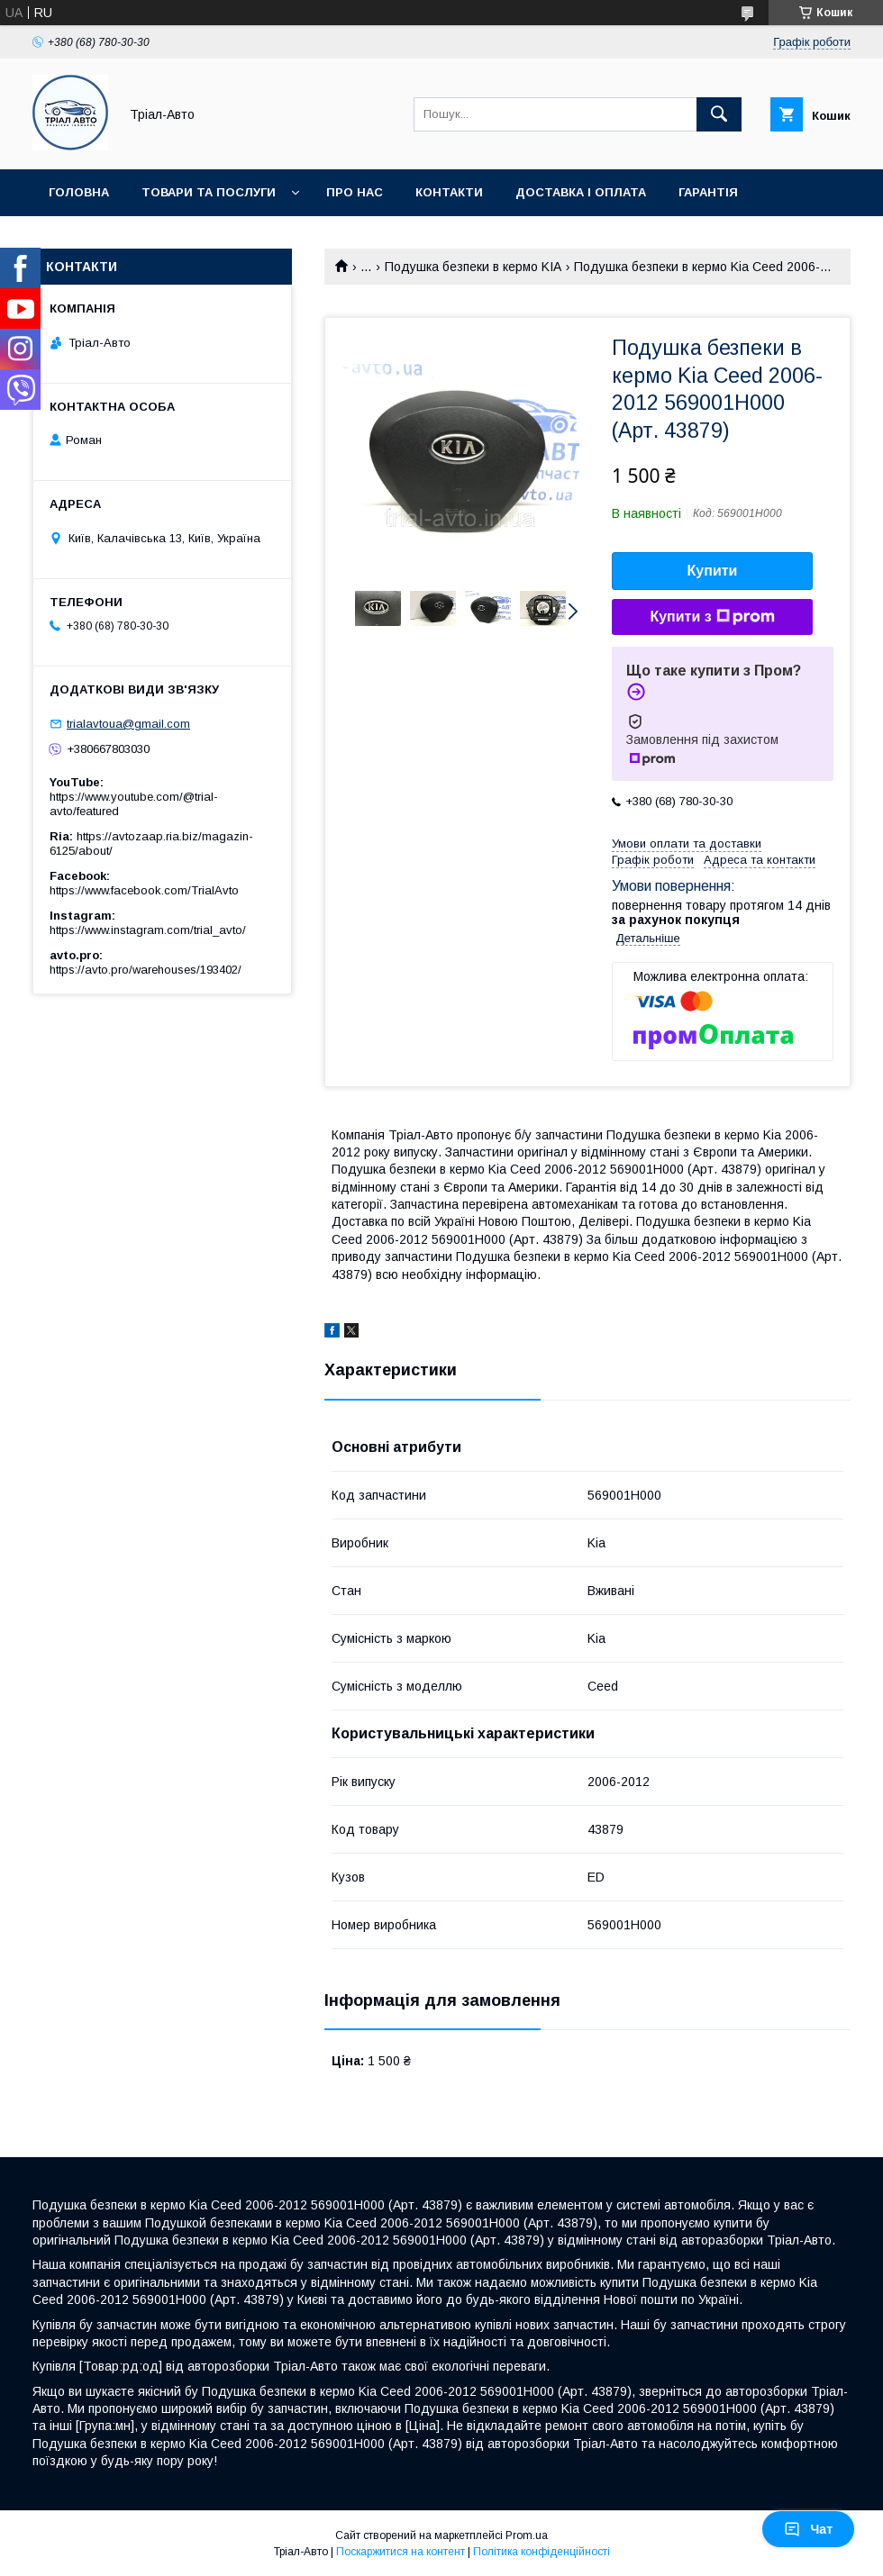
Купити (712, 570)
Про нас (354, 192)
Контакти (449, 192)
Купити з (712, 617)
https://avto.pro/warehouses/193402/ (145, 969)
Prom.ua (526, 2535)
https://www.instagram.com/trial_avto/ (148, 930)
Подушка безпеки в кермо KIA (473, 266)
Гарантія (708, 192)
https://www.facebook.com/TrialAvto (144, 890)
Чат (808, 2529)
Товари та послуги (208, 192)
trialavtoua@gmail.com (128, 723)
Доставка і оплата (580, 192)
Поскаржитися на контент (400, 2551)
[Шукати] (719, 114)
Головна (79, 192)
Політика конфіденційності (541, 2551)
